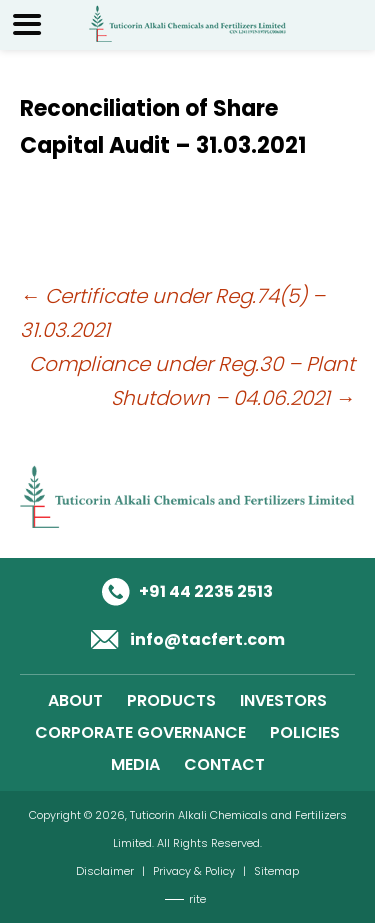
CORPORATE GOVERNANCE (140, 732)
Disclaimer (105, 871)
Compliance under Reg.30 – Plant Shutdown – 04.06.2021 (192, 381)
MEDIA (135, 764)
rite (197, 899)
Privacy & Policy (194, 871)
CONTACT (224, 764)
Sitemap (276, 871)
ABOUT (75, 700)
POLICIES (305, 732)
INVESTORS (283, 700)
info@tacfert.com (207, 639)
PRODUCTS (171, 700)
